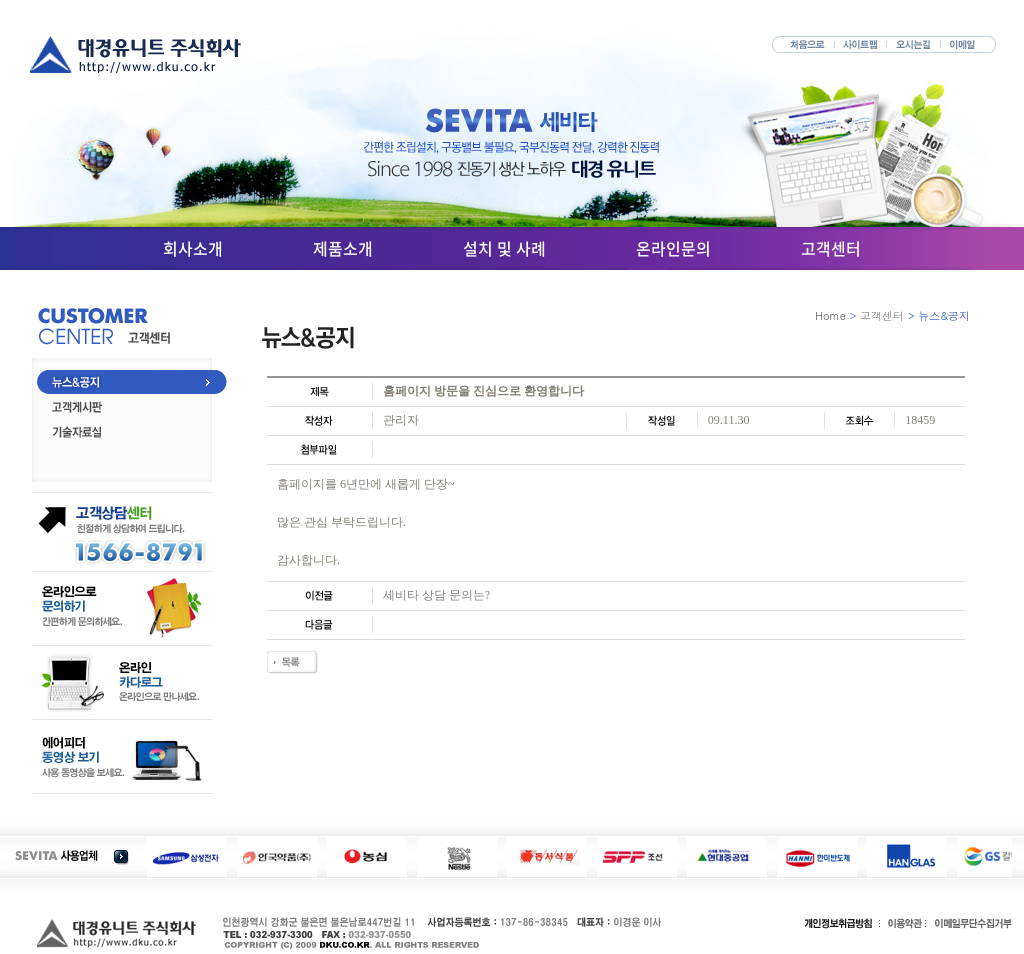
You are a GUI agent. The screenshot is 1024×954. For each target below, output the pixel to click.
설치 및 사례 (504, 248)
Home (830, 315)
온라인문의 (673, 248)
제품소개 (343, 248)
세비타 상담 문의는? (436, 595)
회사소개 (193, 248)
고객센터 (831, 248)
